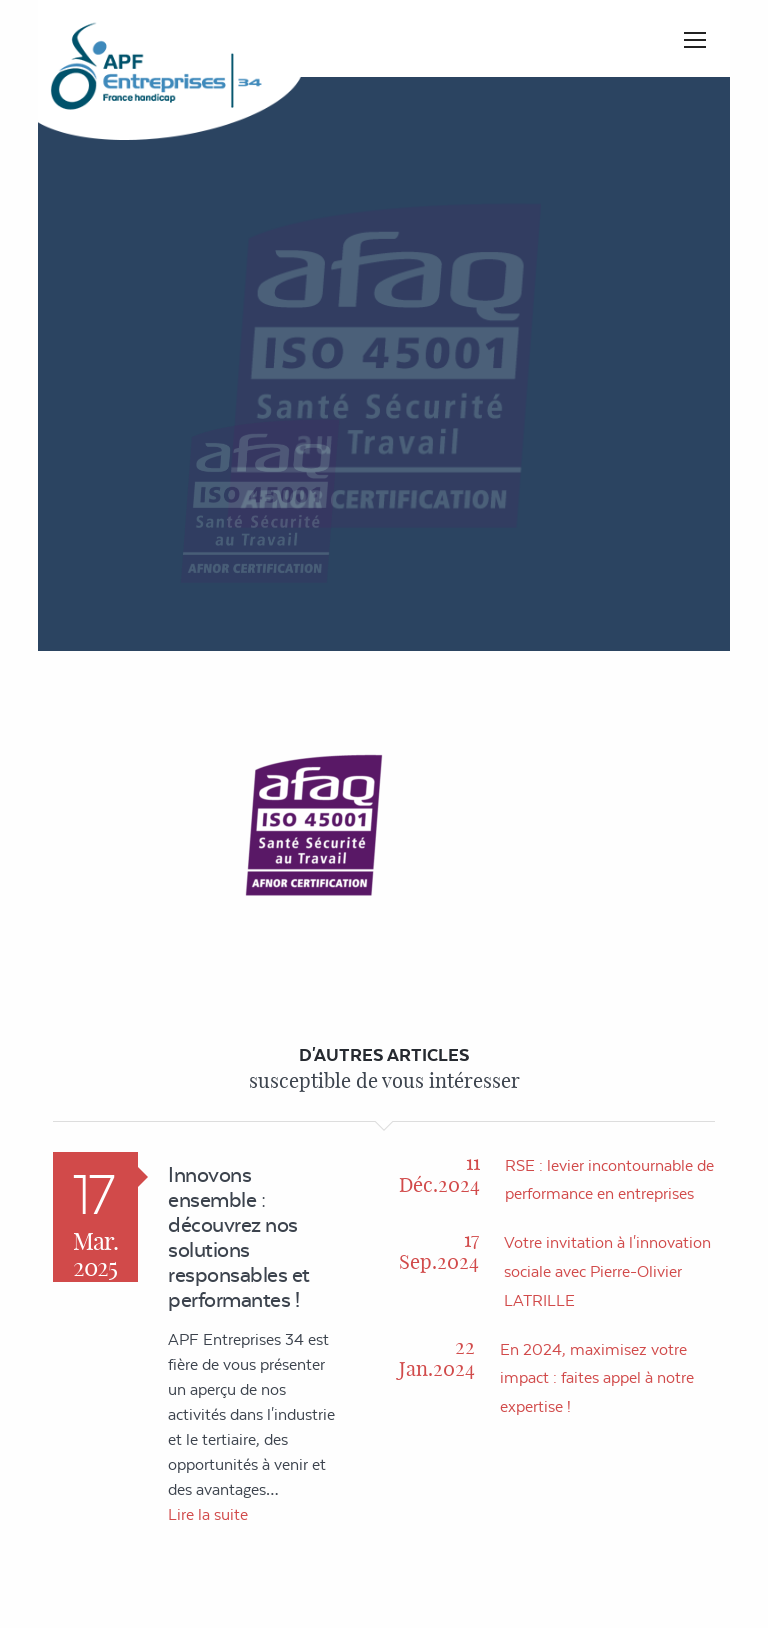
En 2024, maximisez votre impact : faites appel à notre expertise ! (597, 1378)
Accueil (448, 351)
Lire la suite (208, 1514)
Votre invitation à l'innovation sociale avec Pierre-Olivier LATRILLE (607, 1271)
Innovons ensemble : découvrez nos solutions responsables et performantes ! (239, 1237)
